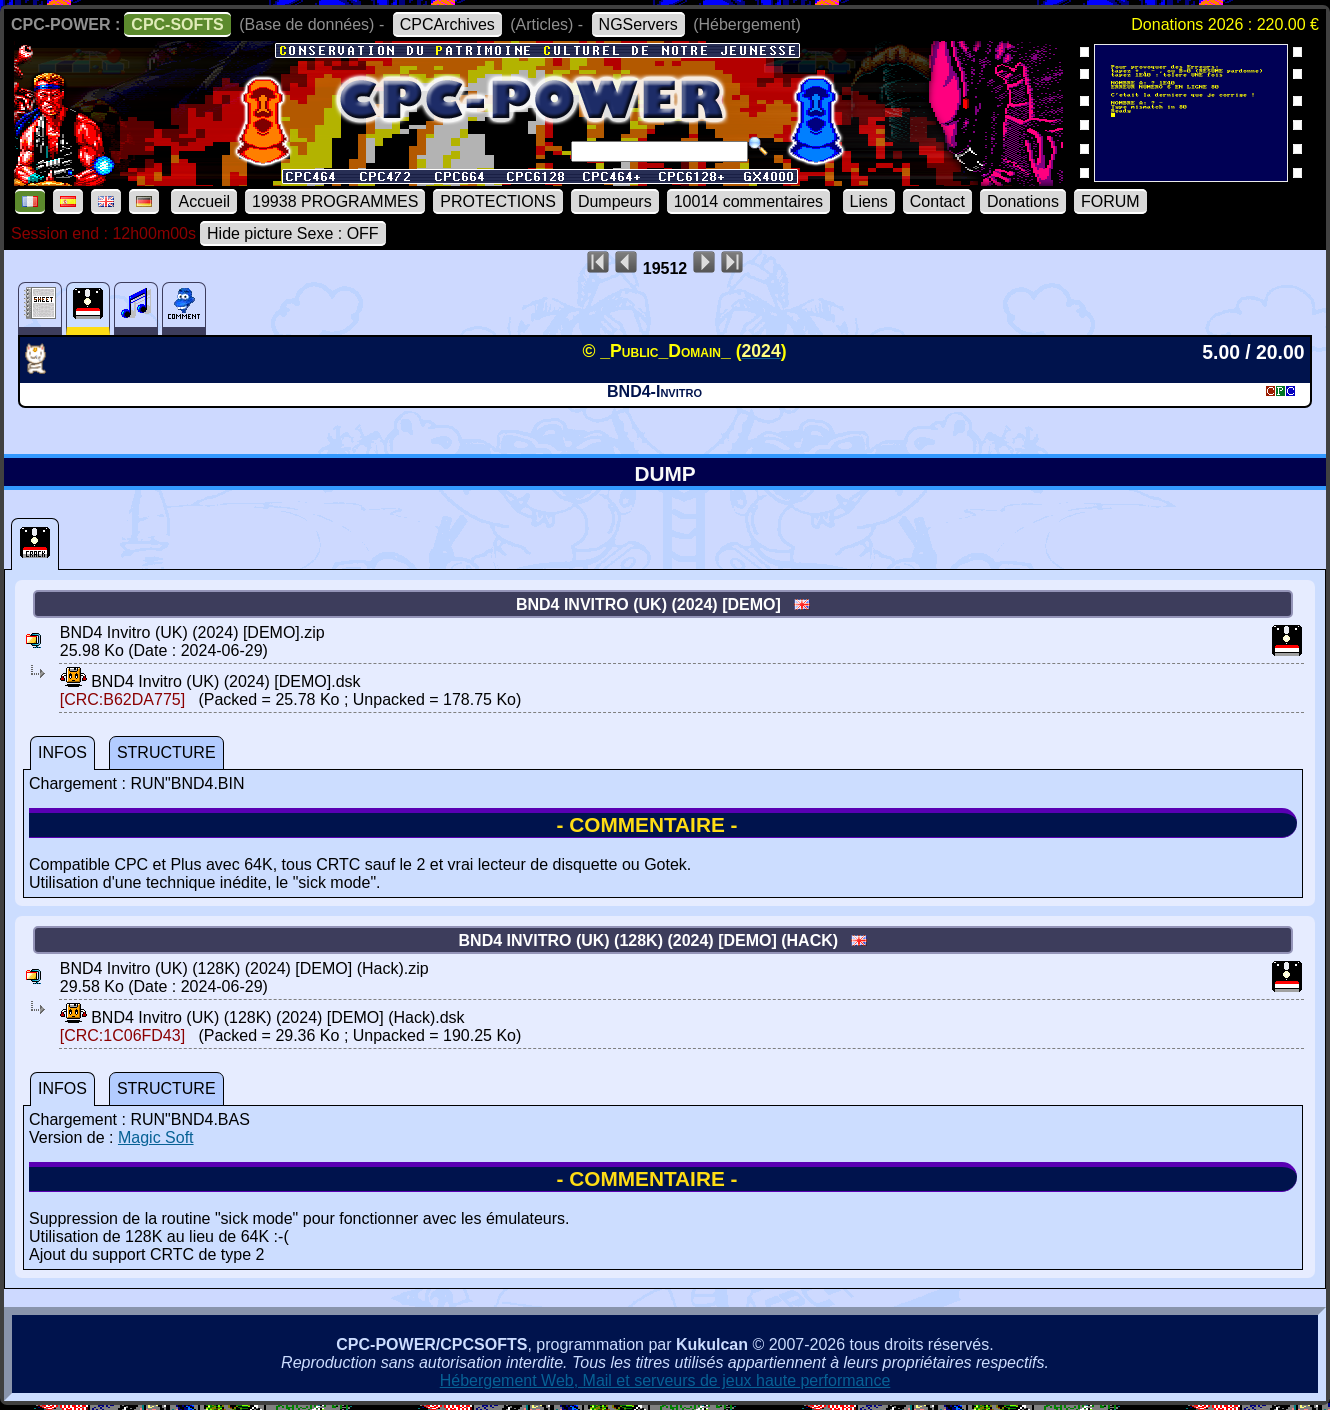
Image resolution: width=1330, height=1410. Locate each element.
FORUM (1110, 201)
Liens (869, 201)
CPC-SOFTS (177, 24)
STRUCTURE (166, 752)
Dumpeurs (615, 201)
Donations (1023, 201)
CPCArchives (447, 24)
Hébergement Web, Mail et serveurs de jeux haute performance (665, 1380)
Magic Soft (156, 1137)
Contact (937, 201)
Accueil (204, 201)
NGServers (638, 24)
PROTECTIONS (498, 201)
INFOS (62, 752)
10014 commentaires (748, 201)
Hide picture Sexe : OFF (293, 233)
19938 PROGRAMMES (335, 201)
